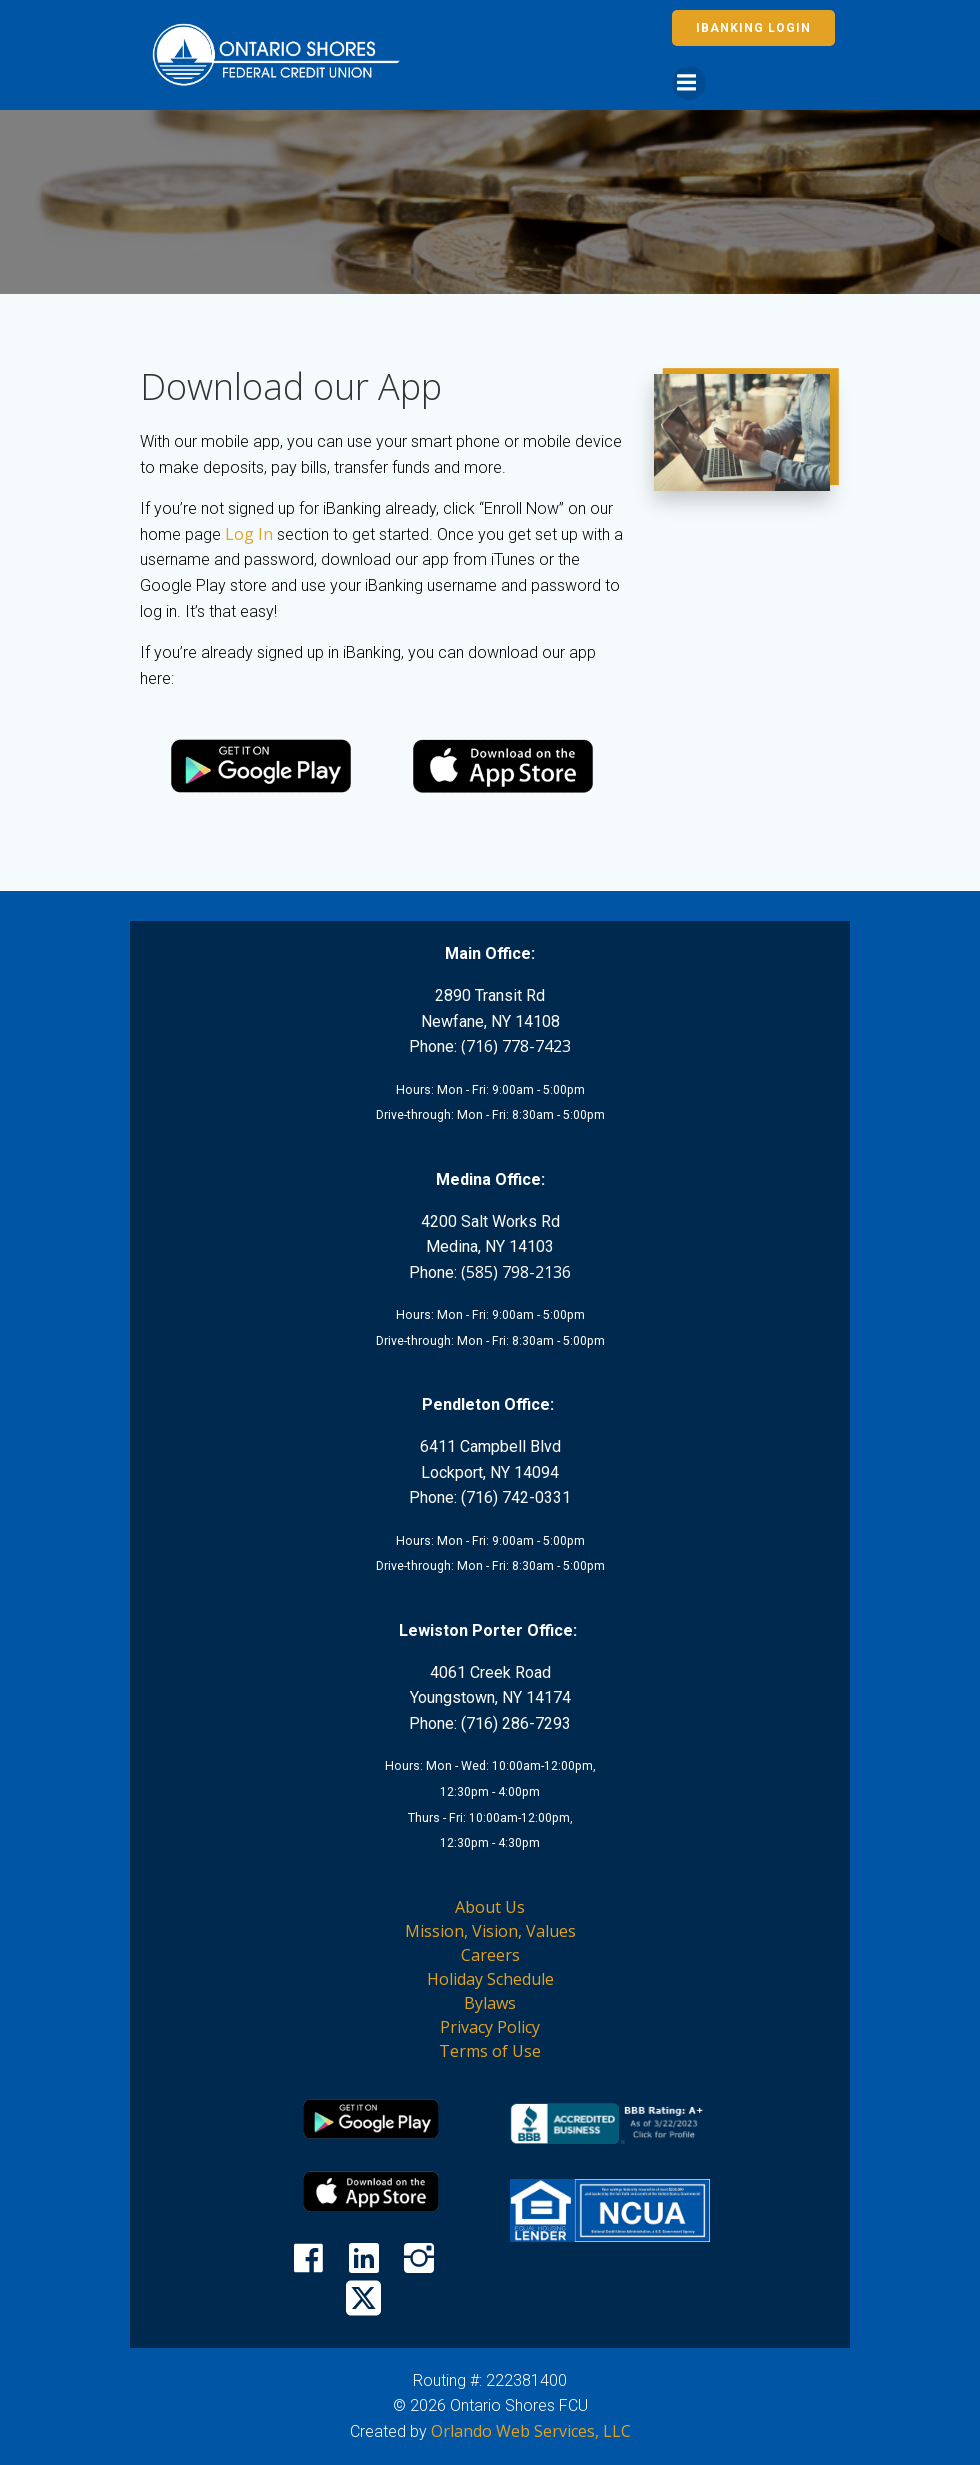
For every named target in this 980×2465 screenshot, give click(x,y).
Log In (249, 534)
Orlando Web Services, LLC (531, 2431)
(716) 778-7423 (516, 1046)
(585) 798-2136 (516, 1272)
